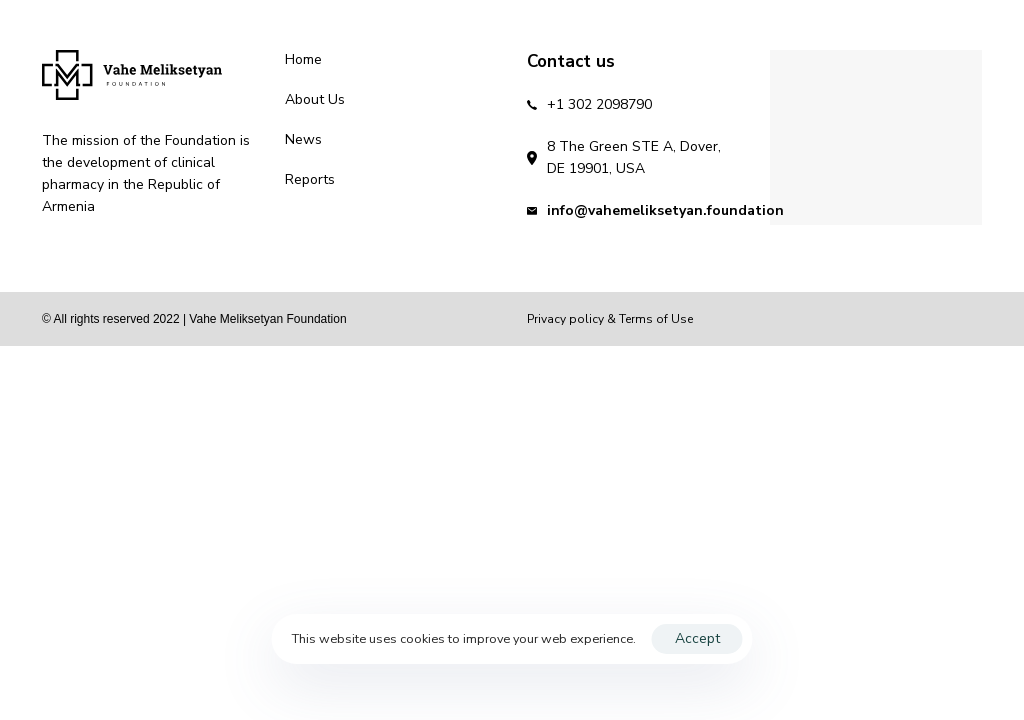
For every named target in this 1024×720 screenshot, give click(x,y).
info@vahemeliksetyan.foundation (665, 210)
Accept (697, 638)
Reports (310, 179)
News (303, 139)
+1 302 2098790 (599, 104)
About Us (315, 99)
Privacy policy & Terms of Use (610, 319)
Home (303, 59)
